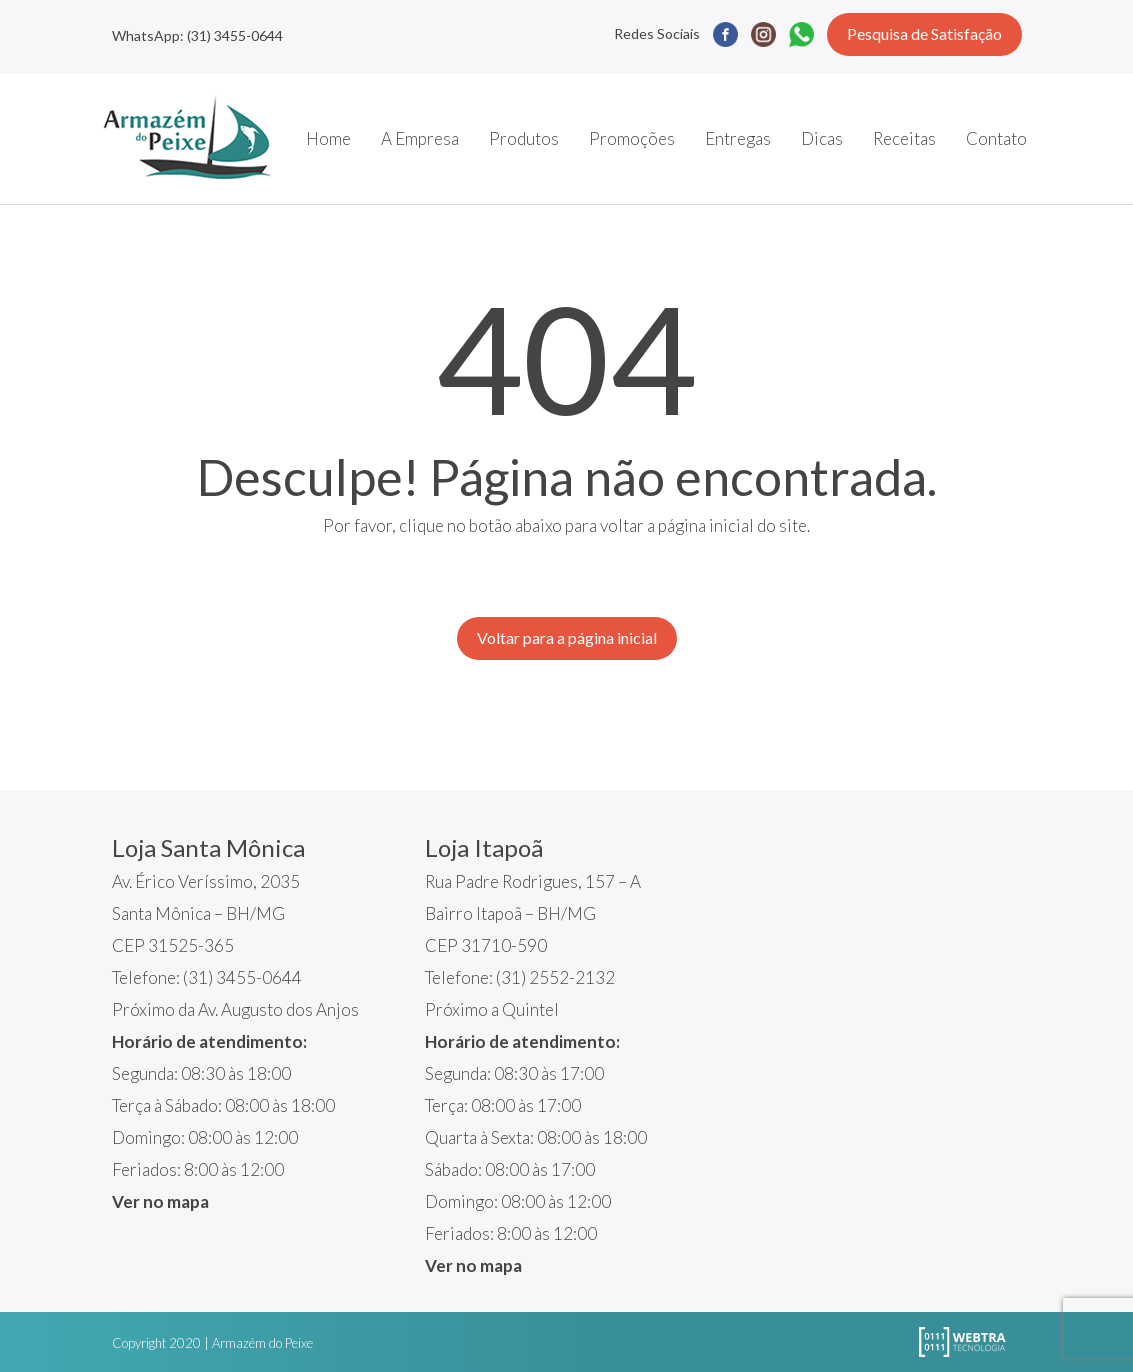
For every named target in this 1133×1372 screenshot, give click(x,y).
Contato (996, 138)
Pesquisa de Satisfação (924, 33)
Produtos (524, 138)
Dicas (822, 138)
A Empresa (420, 138)
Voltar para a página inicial (567, 637)
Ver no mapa (160, 1201)
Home (328, 138)
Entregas (738, 138)
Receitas (904, 138)
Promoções (632, 138)
